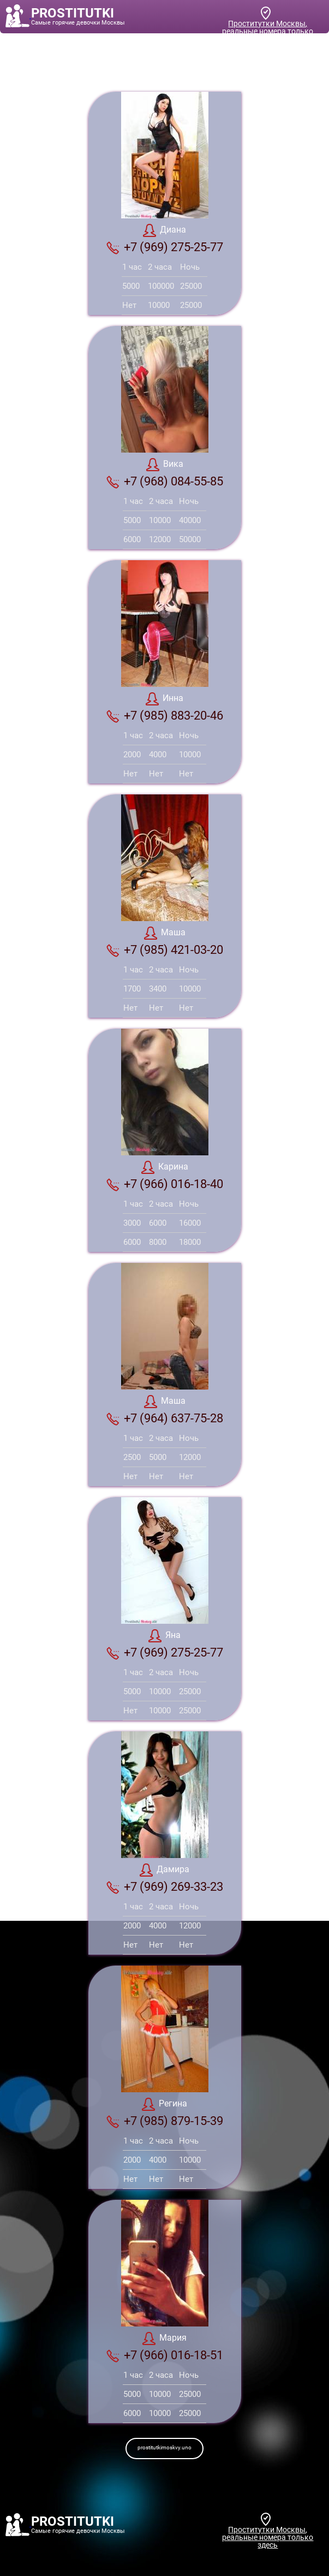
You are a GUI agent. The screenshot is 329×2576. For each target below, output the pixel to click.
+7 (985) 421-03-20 (164, 950)
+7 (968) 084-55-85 (164, 481)
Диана (164, 230)
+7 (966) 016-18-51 (164, 2355)
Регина (164, 2104)
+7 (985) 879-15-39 (164, 2121)
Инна (164, 698)
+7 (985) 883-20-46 (164, 716)
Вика (164, 464)
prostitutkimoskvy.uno (164, 2447)
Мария (164, 2338)
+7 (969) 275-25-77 (164, 247)
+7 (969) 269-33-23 (164, 1887)
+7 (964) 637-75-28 (164, 1418)
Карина (164, 1167)
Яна (164, 1635)
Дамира (164, 1870)
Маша (165, 933)
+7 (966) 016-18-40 (164, 1184)
